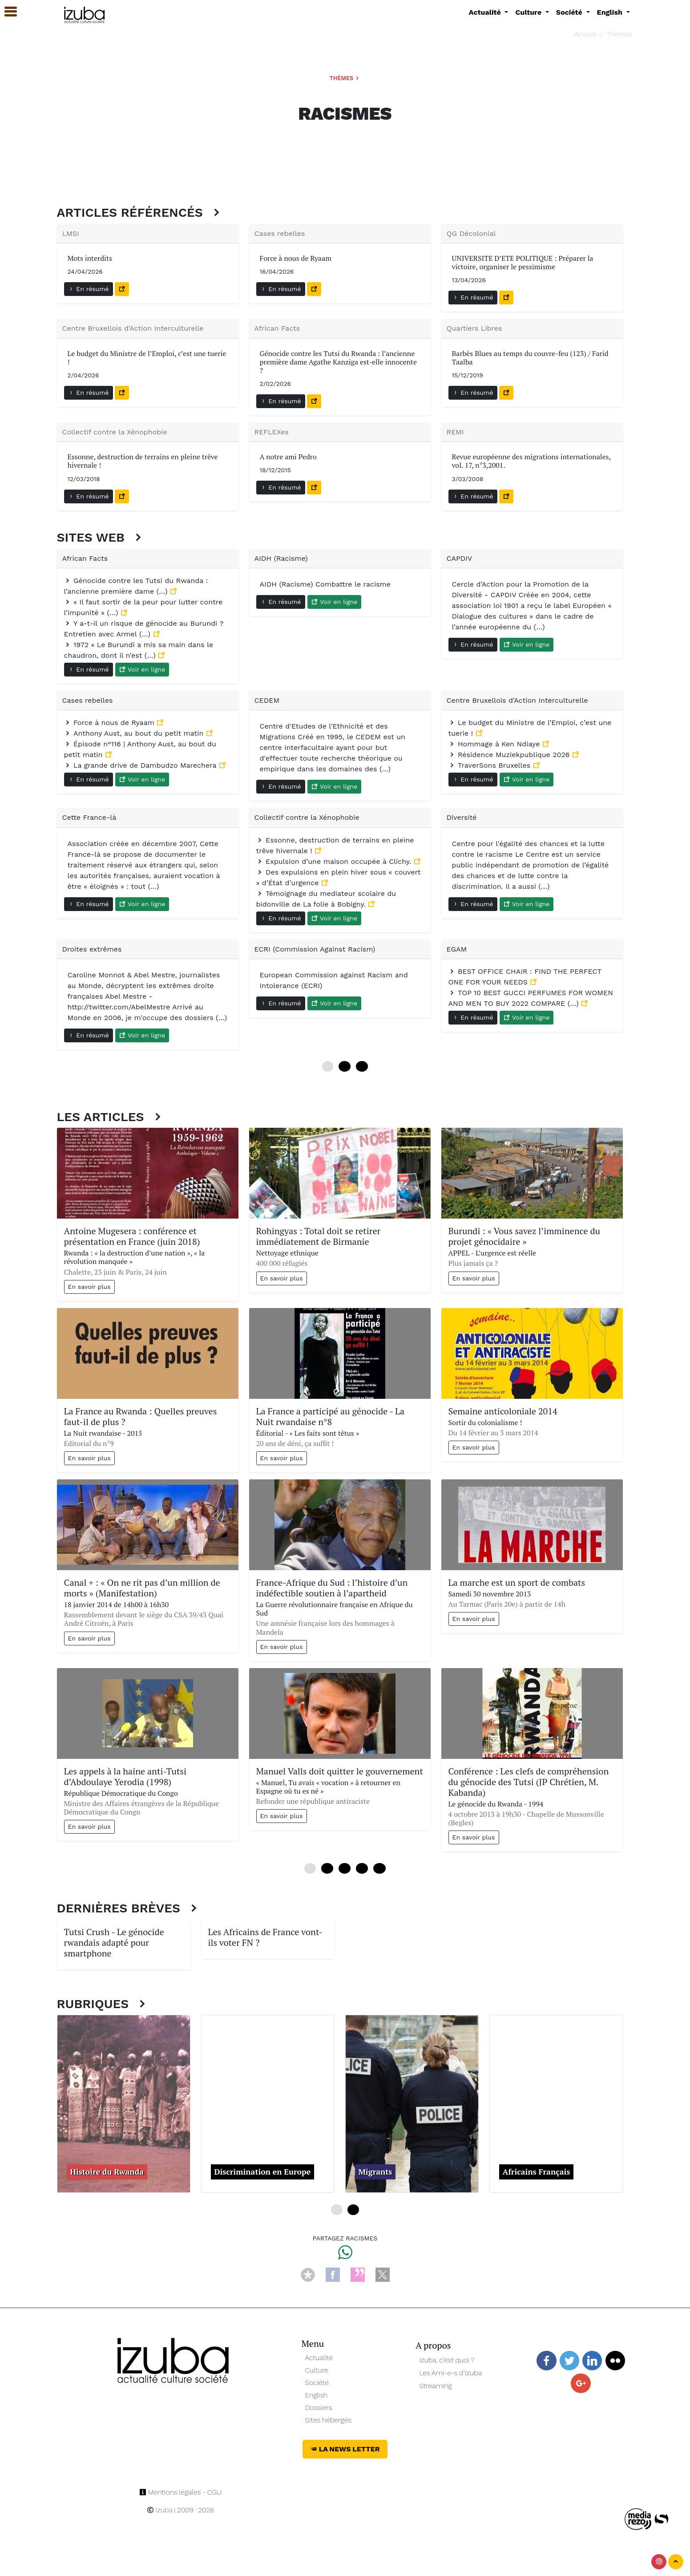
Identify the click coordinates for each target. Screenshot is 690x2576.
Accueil (585, 34)
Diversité (462, 817)
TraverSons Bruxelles (490, 765)
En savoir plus (89, 1286)
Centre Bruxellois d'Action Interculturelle (133, 328)
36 (362, 1868)
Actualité (319, 2357)
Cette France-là (89, 817)
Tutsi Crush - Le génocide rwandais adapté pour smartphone (114, 1942)
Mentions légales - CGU (180, 2492)
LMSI (70, 233)
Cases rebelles (279, 233)
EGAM (457, 949)
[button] (6, 11)
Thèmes (619, 34)
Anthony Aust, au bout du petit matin (135, 733)
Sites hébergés (328, 2420)
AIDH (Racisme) (281, 558)
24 (362, 1066)
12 (344, 1066)
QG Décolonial (471, 233)
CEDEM (267, 700)
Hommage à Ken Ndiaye (495, 744)
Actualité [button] (486, 12)
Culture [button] (529, 12)
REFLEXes (271, 432)
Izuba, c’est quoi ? (446, 2360)
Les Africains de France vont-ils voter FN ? (265, 1937)
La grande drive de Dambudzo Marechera (141, 765)
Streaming (435, 2386)
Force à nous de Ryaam (110, 722)
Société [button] (570, 12)
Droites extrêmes (92, 949)
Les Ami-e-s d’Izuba (450, 2373)
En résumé (88, 288)
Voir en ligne (142, 669)
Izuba (160, 2510)
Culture (316, 2370)
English (316, 2395)
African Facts (277, 328)
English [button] (611, 12)
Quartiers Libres (474, 328)
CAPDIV (459, 558)
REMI (455, 432)
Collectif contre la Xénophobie (114, 432)
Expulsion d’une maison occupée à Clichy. (335, 861)
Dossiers (318, 2407)
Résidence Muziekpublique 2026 (510, 754)
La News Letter (345, 2449)
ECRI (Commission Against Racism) (314, 949)
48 (379, 1868)
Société (317, 2382)
